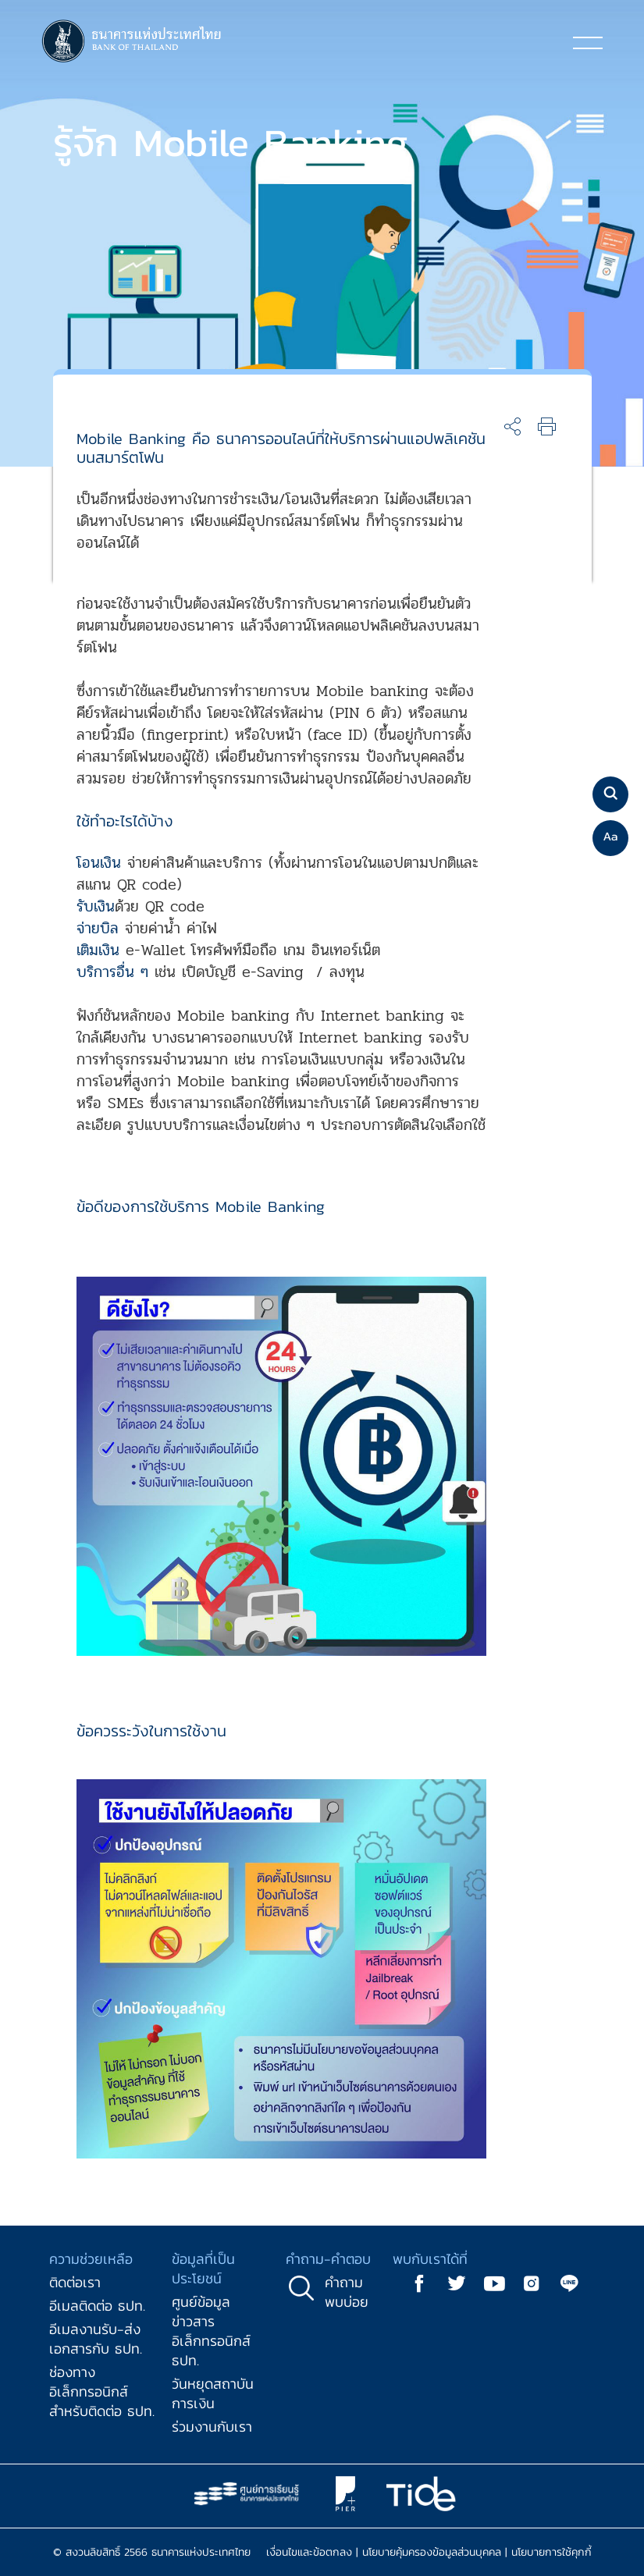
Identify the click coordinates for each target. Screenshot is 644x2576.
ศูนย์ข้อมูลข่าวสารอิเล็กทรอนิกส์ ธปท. (211, 2331)
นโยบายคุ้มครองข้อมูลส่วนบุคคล (431, 2552)
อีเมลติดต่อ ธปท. (97, 2305)
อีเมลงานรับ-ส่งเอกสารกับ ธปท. (95, 2338)
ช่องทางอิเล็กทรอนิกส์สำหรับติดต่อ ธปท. (102, 2391)
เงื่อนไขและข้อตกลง (309, 2552)
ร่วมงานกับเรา (212, 2426)
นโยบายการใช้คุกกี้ (551, 2552)
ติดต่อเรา (75, 2282)
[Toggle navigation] (587, 42)
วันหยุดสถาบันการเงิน (213, 2393)
